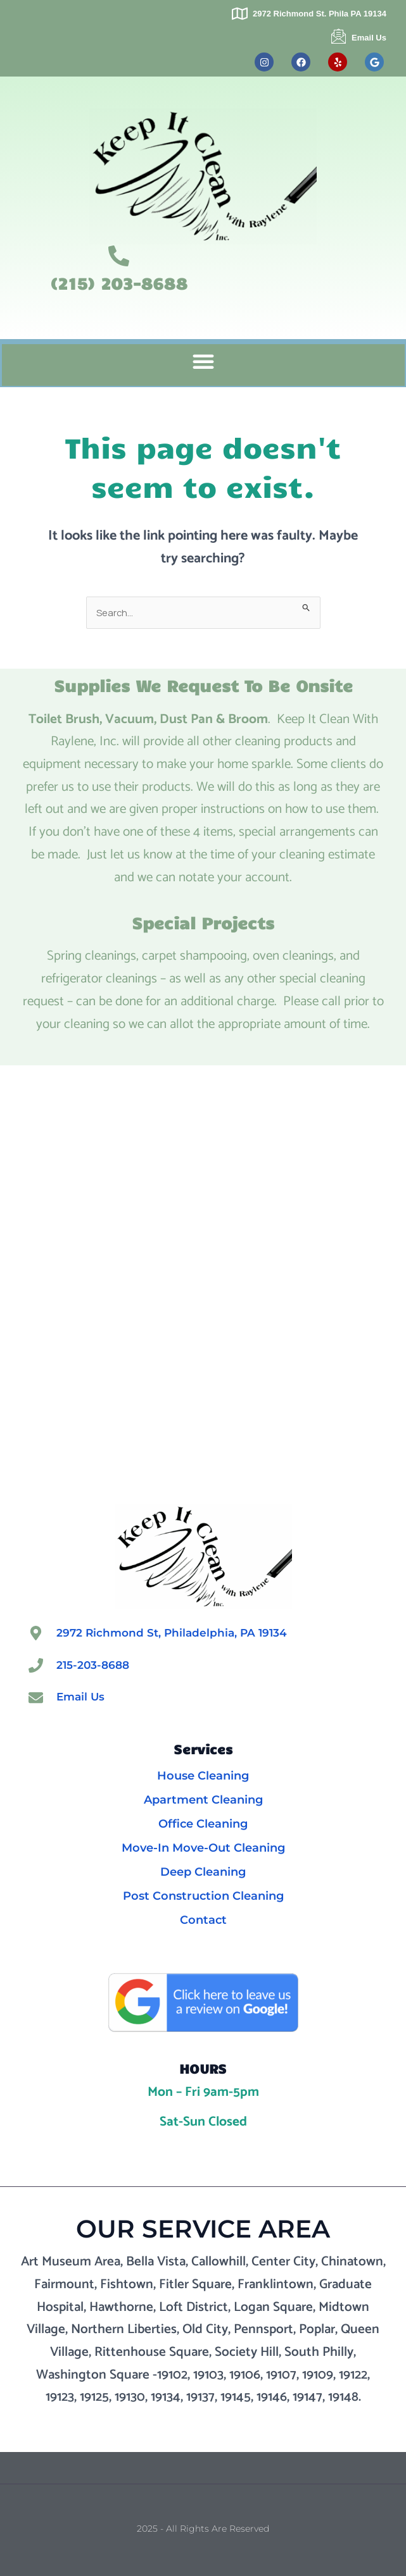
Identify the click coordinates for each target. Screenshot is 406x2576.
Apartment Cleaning (203, 1799)
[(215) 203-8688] (118, 255)
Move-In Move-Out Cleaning (203, 1848)
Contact (203, 1920)
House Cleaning (203, 1775)
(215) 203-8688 (118, 283)
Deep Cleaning (203, 1872)
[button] (203, 361)
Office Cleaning (203, 1823)
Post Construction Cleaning (203, 1896)
